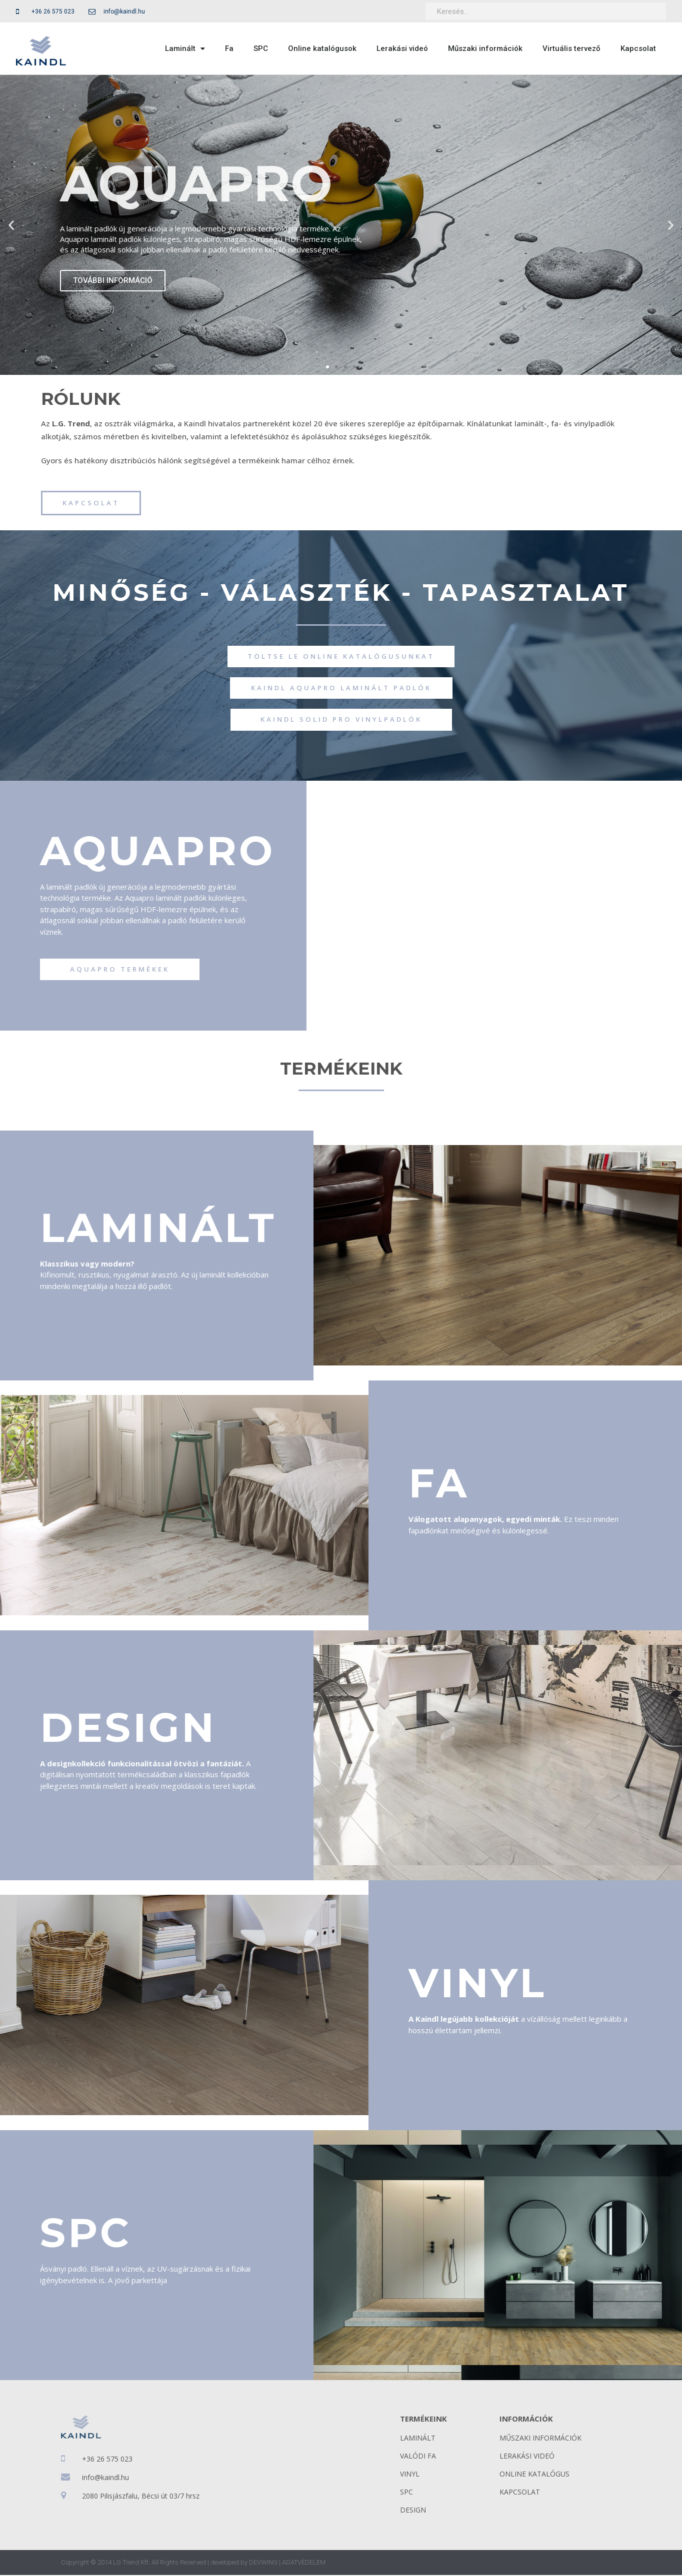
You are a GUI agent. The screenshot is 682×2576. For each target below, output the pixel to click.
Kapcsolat (638, 48)
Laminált (185, 48)
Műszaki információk (485, 48)
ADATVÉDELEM (304, 2563)
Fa (229, 48)
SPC (261, 48)
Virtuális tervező (571, 48)
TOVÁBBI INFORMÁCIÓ (112, 280)
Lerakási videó (402, 48)
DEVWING (263, 2563)
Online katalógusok (322, 48)
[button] (327, 367)
